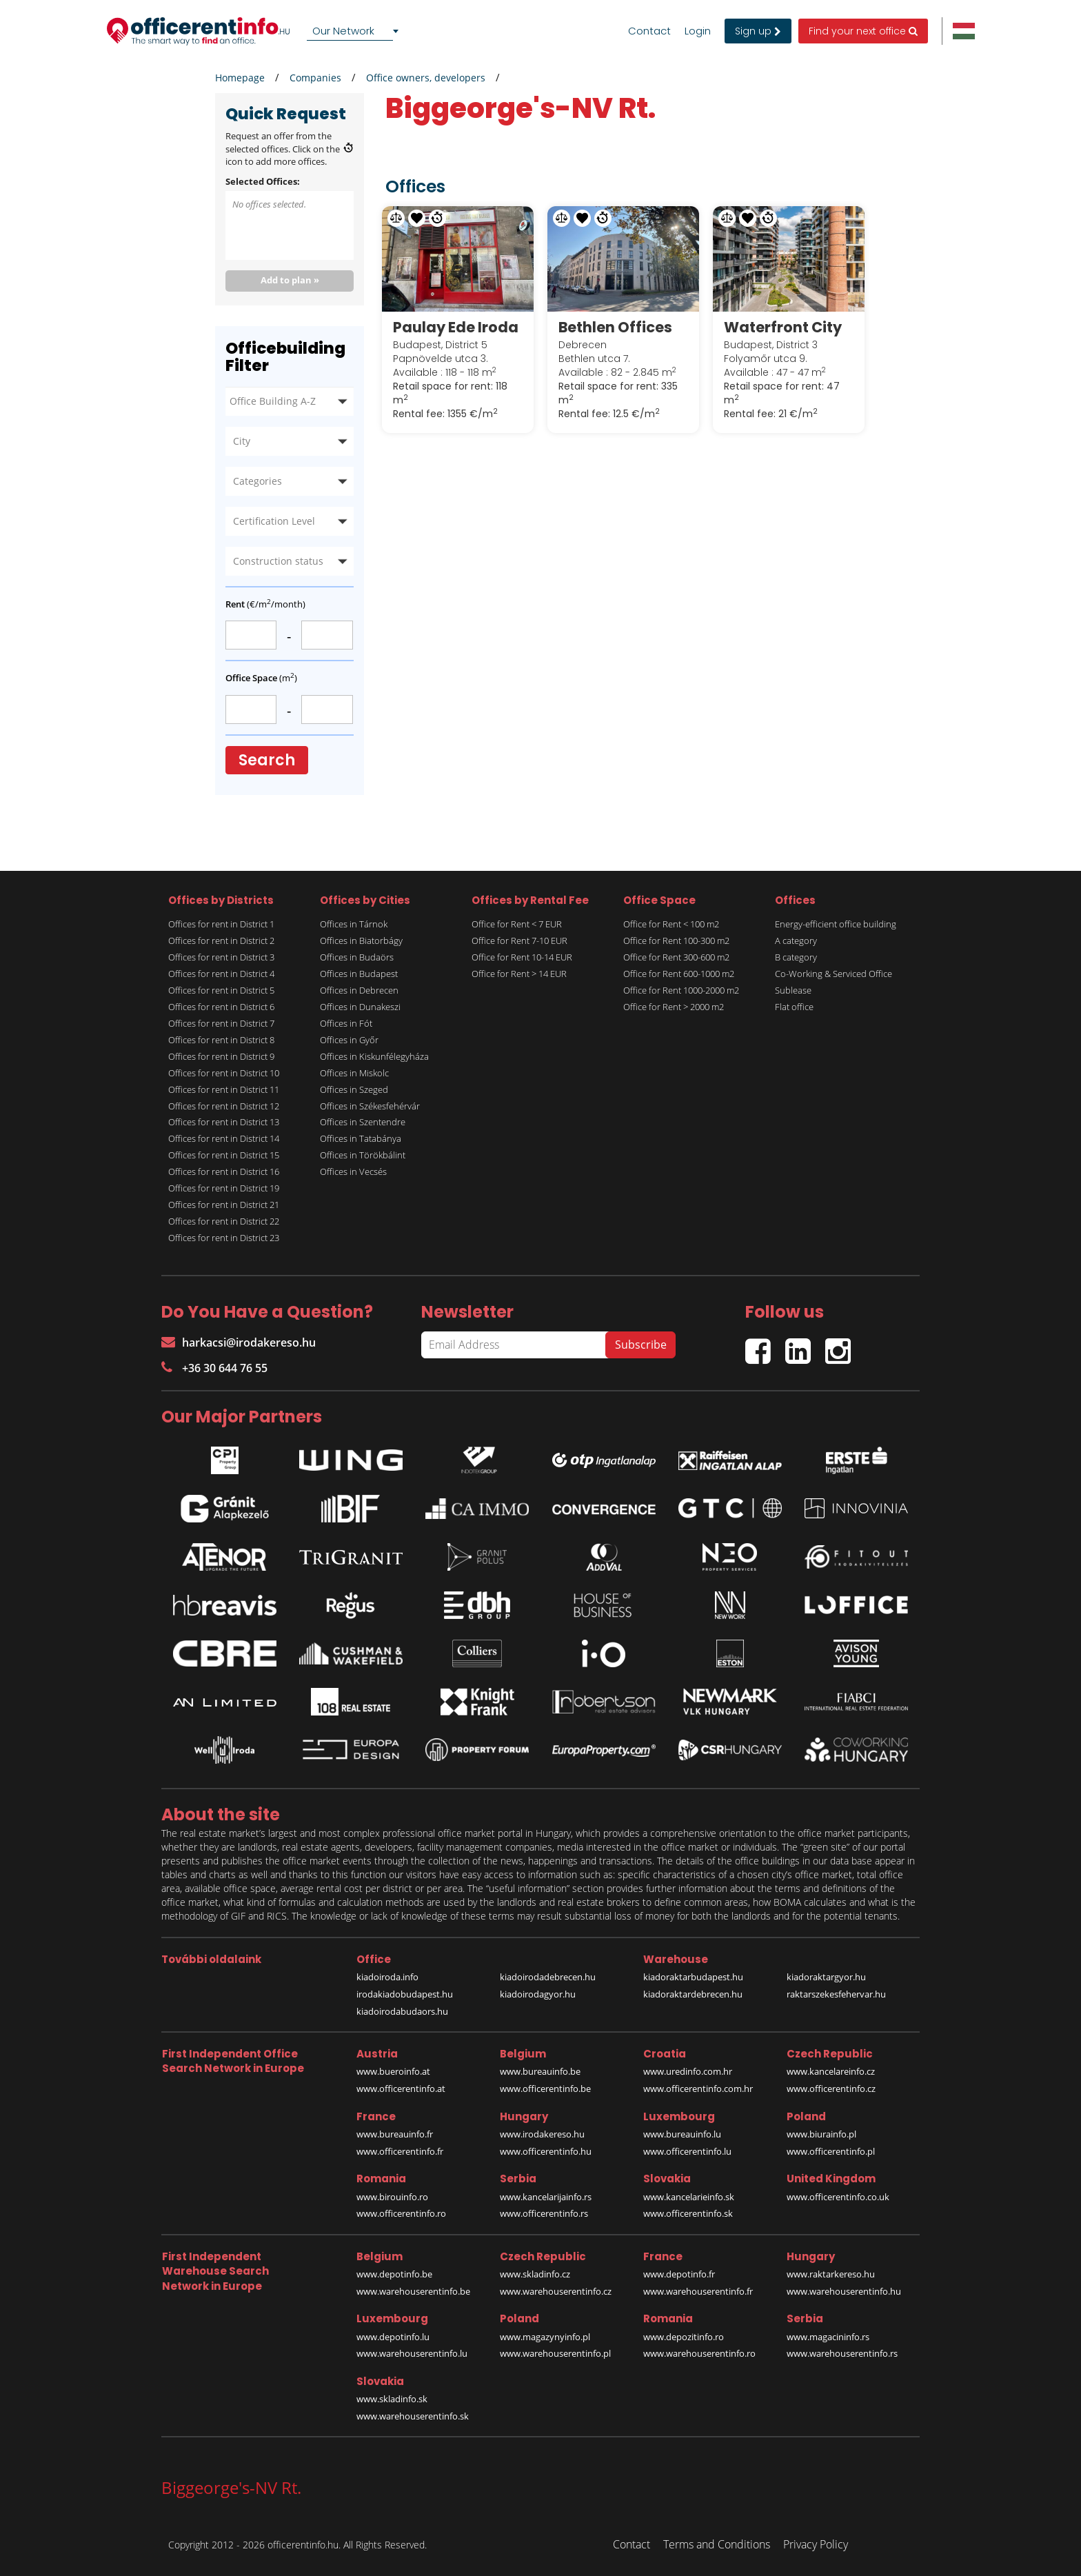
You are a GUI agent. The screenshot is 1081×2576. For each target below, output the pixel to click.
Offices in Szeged (354, 1089)
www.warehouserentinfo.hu (844, 2291)
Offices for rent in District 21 (223, 1204)
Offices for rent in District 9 (221, 1056)
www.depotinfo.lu (393, 2337)
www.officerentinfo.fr (399, 2151)
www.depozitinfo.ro (683, 2337)
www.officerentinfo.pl (831, 2151)
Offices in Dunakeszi (360, 1006)
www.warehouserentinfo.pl (555, 2353)
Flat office (794, 1006)
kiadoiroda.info (387, 1977)
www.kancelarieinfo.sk (688, 2197)
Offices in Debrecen (359, 990)
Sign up (758, 31)
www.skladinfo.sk (391, 2399)
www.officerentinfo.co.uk (838, 2197)
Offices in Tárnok (353, 924)
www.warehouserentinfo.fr (698, 2291)
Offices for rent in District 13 (223, 1122)
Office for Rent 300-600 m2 (676, 957)
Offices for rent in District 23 (223, 1237)
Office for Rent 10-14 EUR (522, 957)
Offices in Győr (349, 1040)
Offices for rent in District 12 (223, 1106)
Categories (257, 480)
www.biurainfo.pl (821, 2134)
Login (698, 31)
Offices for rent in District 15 (223, 1155)
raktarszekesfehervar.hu (836, 1994)
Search (267, 760)
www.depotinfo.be (394, 2274)
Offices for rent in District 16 (223, 1171)
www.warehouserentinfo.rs (842, 2353)
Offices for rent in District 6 (221, 1006)
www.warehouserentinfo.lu (411, 2353)
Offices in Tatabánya (360, 1138)
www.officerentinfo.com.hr (698, 2088)
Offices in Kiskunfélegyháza (374, 1056)
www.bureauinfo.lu (682, 2134)
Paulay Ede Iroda (455, 327)
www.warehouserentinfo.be (413, 2291)
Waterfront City (783, 327)
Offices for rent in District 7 (221, 1023)
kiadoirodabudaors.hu (402, 2011)
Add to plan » (290, 280)
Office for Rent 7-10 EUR (519, 940)
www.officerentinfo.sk (688, 2213)
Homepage (240, 77)
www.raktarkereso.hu (831, 2274)
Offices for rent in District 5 (221, 990)
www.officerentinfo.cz (831, 2088)
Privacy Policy (815, 2544)
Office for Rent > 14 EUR (519, 973)
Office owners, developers (425, 77)
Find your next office (863, 31)
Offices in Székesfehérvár (370, 1106)
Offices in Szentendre (362, 1122)
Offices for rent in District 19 (223, 1188)
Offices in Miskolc (354, 1073)
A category (796, 940)
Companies (315, 77)
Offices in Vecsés (353, 1171)
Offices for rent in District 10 (223, 1073)
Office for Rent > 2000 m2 (673, 1006)
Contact (649, 31)
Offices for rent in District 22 (223, 1221)
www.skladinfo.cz (535, 2274)
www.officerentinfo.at (400, 2088)
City (241, 440)
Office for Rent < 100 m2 (671, 924)
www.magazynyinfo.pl (545, 2337)
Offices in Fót (346, 1023)
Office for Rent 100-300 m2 (676, 940)
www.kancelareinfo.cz (831, 2071)
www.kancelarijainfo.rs (546, 2197)
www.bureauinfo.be (540, 2071)
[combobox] (355, 31)
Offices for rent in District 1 (221, 924)
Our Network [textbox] (343, 30)
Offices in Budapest (359, 973)
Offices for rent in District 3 (221, 957)
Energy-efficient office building (835, 924)
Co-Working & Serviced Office (833, 973)
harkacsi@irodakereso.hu (238, 1342)
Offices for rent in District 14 (223, 1138)
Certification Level (274, 520)
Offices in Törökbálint (362, 1155)
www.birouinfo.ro (392, 2197)
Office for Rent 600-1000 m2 (678, 973)
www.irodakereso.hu (542, 2134)
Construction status (278, 560)
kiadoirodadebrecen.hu (548, 1977)
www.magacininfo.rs (828, 2337)
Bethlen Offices (615, 327)
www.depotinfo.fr (679, 2274)
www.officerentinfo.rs (544, 2213)
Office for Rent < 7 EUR (517, 924)
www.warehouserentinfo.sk (412, 2416)
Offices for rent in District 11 (223, 1089)
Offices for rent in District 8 (221, 1040)
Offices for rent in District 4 (221, 973)
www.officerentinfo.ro (401, 2213)
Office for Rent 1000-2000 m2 (681, 990)
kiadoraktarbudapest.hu (693, 1977)
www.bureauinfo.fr (394, 2134)
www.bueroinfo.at (393, 2071)
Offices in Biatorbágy (361, 940)
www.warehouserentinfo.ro (699, 2353)
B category (796, 957)
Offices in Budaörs (357, 957)
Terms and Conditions (716, 2544)
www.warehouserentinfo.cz (556, 2291)
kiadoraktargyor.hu (826, 1977)
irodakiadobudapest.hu (404, 1994)
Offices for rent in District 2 (221, 940)
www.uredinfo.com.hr (687, 2071)
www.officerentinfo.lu (687, 2151)
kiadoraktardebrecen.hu (692, 1994)
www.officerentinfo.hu (546, 2151)
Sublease (793, 990)
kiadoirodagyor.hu (538, 1994)
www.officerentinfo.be (545, 2088)
